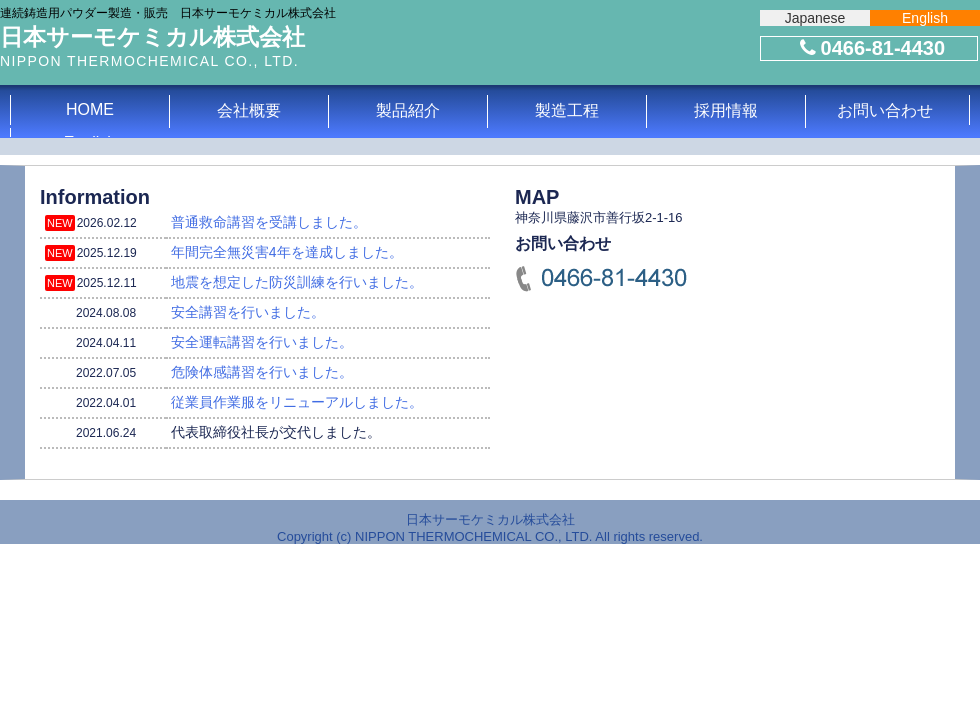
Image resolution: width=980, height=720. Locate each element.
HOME (90, 109)
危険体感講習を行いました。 (262, 372)
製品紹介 (408, 110)
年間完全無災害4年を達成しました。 (287, 252)
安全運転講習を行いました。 (262, 342)
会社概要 (249, 110)
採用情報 (726, 110)
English (925, 18)
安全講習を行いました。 (248, 312)
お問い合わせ (885, 110)
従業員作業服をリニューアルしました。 (297, 402)
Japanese (815, 18)
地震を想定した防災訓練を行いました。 (297, 282)
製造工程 (567, 110)
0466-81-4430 (870, 48)
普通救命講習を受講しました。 (269, 222)
